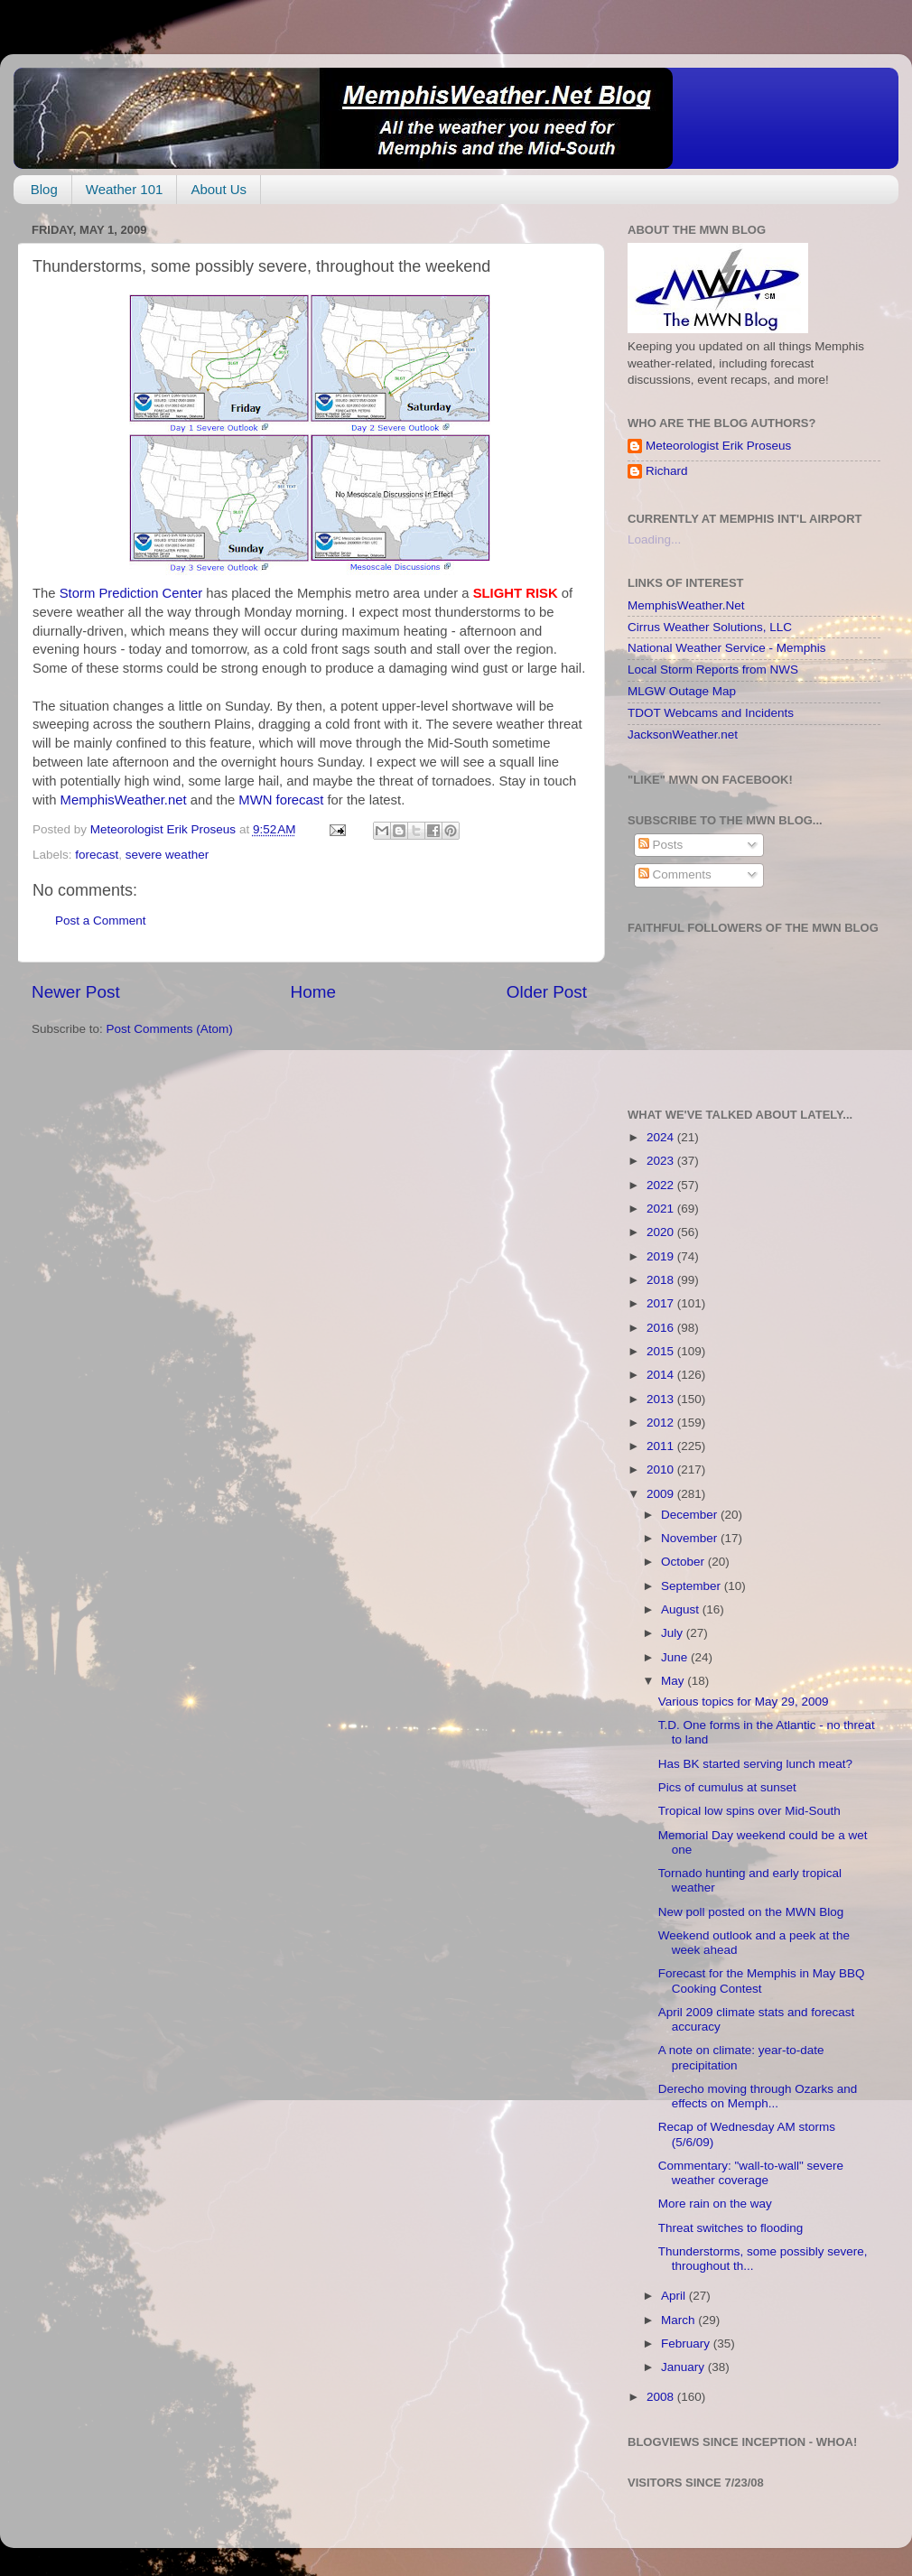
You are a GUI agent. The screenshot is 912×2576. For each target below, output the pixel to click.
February (687, 2343)
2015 (662, 1351)
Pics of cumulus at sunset (727, 1787)
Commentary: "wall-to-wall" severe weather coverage (750, 2173)
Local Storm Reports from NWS (713, 669)
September (692, 1586)
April (675, 2295)
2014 (662, 1374)
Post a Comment (100, 920)
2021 (662, 1208)
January (684, 2367)
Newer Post (76, 991)
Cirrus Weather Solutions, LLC (710, 627)
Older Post (547, 991)
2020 (662, 1232)
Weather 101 (124, 189)
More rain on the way (715, 2203)
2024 (662, 1137)
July (673, 1633)
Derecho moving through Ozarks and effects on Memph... (758, 2096)
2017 (662, 1303)
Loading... (654, 539)
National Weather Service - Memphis (727, 648)
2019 (662, 1256)
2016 (662, 1327)
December (691, 1514)
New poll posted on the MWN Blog (751, 1912)
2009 (662, 1494)
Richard (667, 471)
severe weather (167, 854)
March (679, 2320)
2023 (662, 1160)
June (676, 1657)
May (674, 1681)
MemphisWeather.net (125, 800)
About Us (219, 189)
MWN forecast (282, 800)
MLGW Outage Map (682, 691)
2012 (662, 1422)
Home (313, 991)
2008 (662, 2397)
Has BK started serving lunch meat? (755, 1764)
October (684, 1561)
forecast (96, 854)
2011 (662, 1446)
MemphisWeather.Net (686, 605)
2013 (662, 1399)
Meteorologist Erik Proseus (718, 445)
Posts (661, 844)
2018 (662, 1280)
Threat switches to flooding (731, 2228)
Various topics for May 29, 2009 (743, 1701)
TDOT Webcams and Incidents (711, 713)
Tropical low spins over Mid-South (749, 1811)
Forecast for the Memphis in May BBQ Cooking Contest (761, 1981)
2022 (662, 1185)
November (691, 1538)
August (682, 1609)
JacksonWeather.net (683, 734)
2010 (662, 1469)
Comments (675, 874)
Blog (44, 189)
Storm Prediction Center (133, 593)
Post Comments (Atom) (170, 1029)
